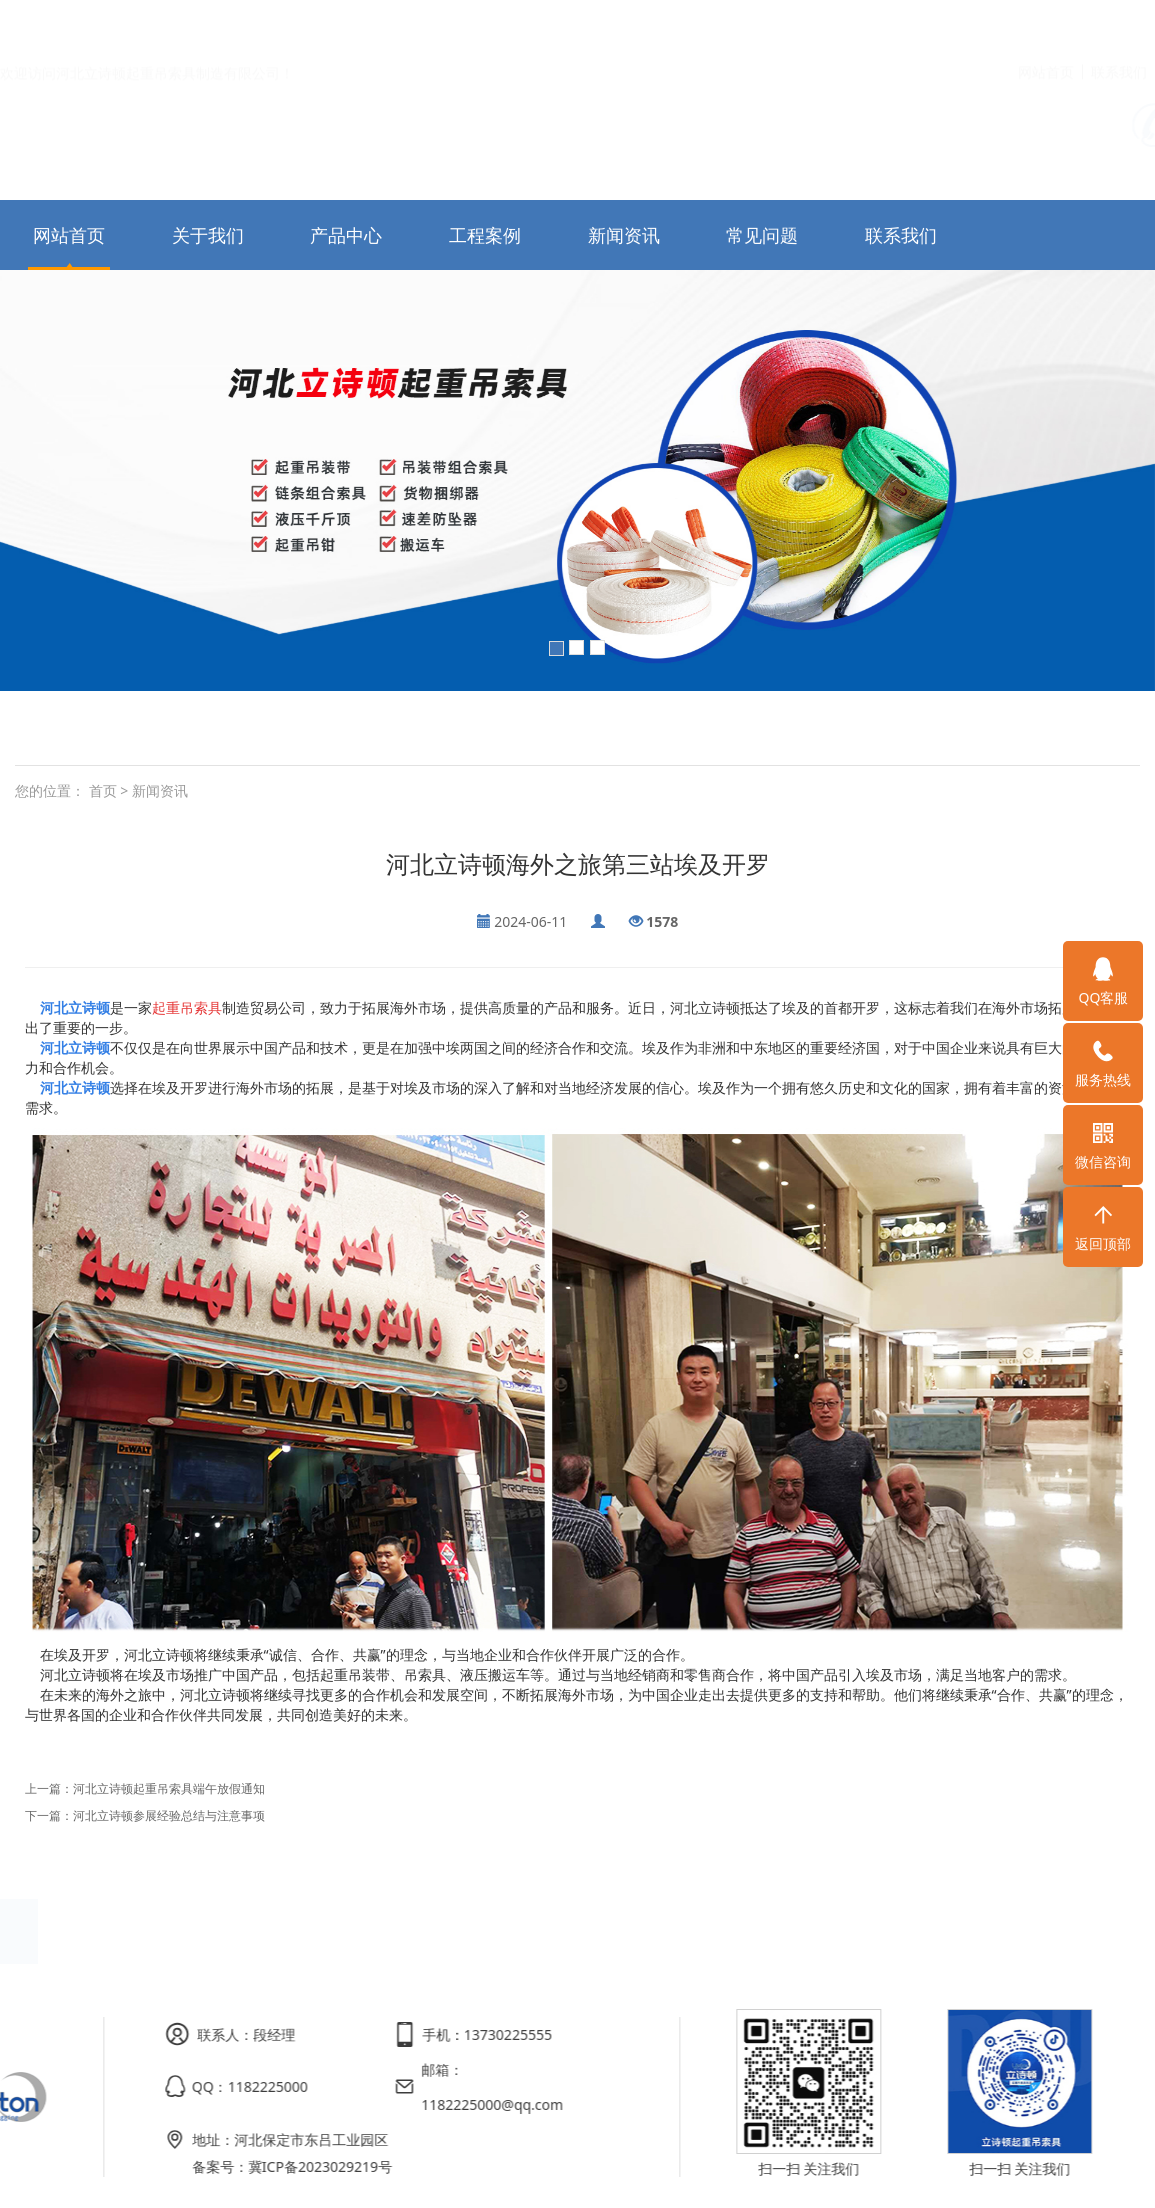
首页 (103, 790)
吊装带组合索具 (387, 728)
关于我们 (208, 235)
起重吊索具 (187, 1007)
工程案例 (485, 235)
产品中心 (346, 235)
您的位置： (50, 790)
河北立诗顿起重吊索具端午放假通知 (169, 1788)
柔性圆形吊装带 (272, 728)
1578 (662, 921)
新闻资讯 (624, 235)
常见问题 (762, 235)
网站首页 (1046, 25)
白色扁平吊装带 (157, 728)
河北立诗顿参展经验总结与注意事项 (169, 1815)
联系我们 (1119, 25)
